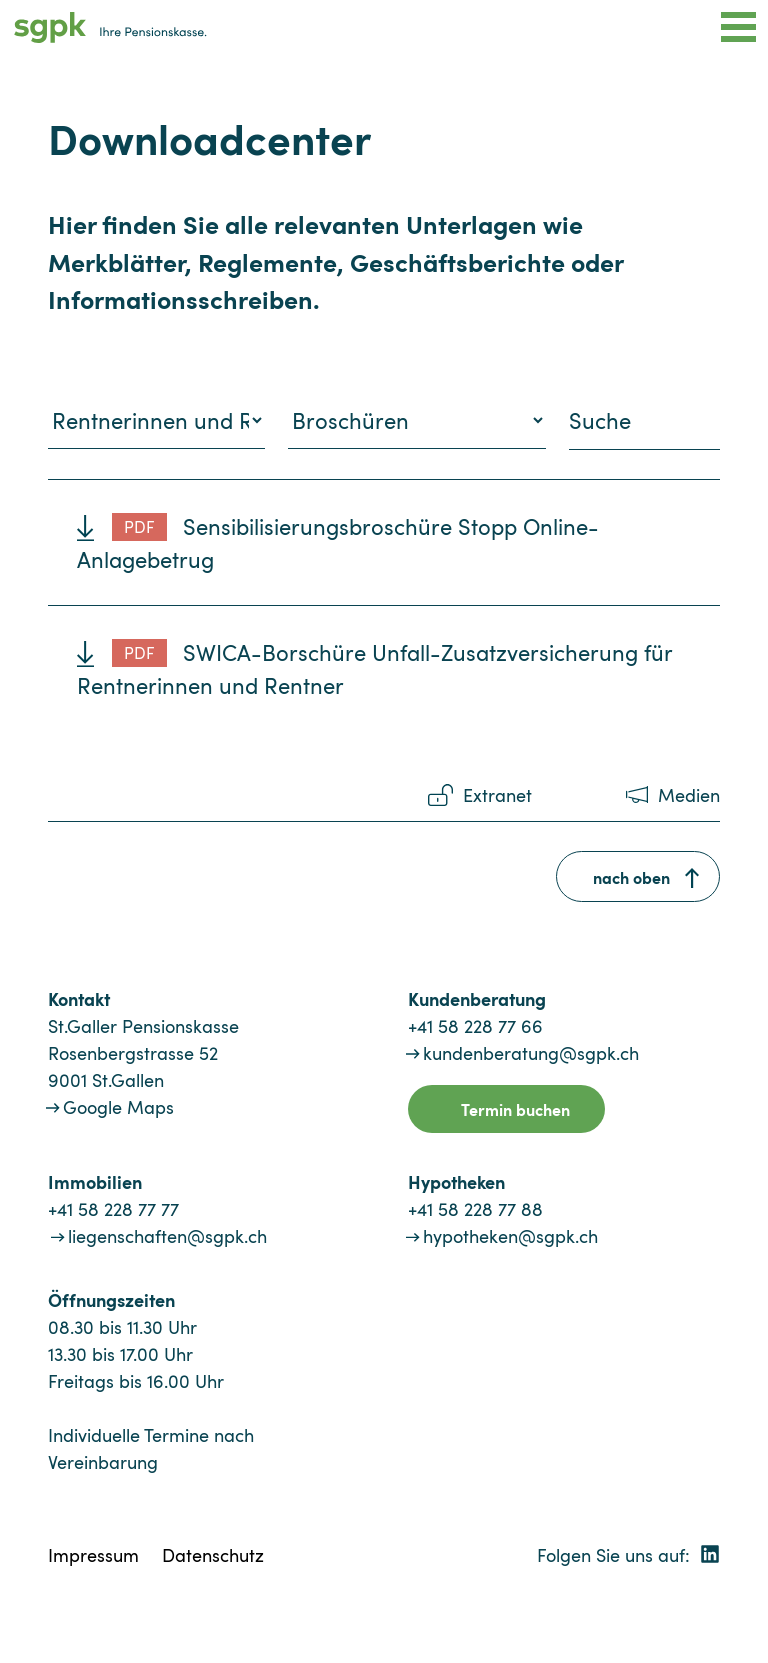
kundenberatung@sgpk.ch (531, 1053)
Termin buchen (515, 1109)
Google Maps (118, 1107)
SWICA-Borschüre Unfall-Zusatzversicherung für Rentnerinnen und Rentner (374, 668)
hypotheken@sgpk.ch (510, 1236)
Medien (689, 795)
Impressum (93, 1555)
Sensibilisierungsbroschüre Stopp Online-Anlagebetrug (338, 542)
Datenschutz (213, 1555)
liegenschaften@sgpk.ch (167, 1236)
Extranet (497, 795)
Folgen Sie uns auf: (628, 1555)
